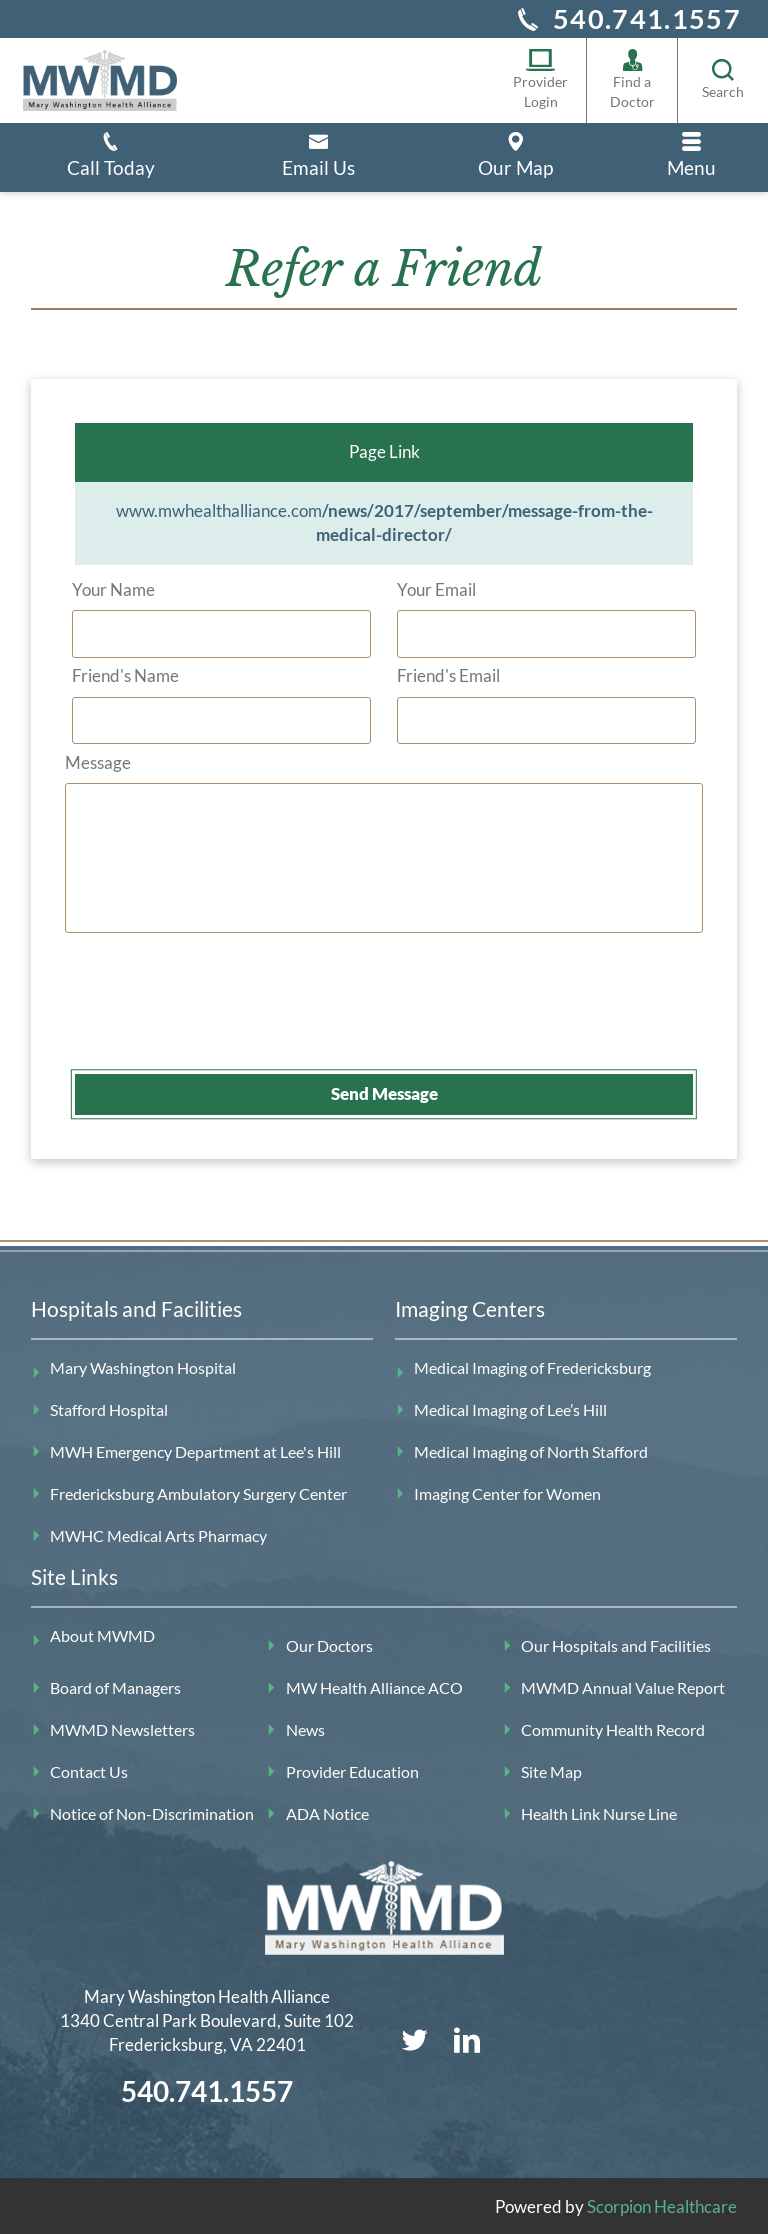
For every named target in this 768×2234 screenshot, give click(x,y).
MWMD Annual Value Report (623, 1688)
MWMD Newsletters (122, 1729)
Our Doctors (329, 1646)
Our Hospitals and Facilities (616, 1646)
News (305, 1729)
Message (98, 761)
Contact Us (89, 1771)
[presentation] (227, 1015)
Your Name (113, 588)
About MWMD (102, 1636)
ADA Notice (327, 1813)
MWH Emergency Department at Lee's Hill (195, 1451)
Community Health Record (613, 1729)
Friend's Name (125, 674)
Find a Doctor (632, 79)
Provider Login (540, 79)
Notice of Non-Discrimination (152, 1813)
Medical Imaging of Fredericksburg (532, 1368)
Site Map (551, 1771)
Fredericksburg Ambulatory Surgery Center (198, 1493)
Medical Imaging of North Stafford (531, 1451)
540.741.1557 (647, 18)
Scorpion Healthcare (662, 2205)
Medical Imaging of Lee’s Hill (510, 1410)
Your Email (436, 588)
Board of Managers (115, 1688)
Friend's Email (448, 674)
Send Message (384, 1093)
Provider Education (352, 1771)
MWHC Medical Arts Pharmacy (158, 1535)
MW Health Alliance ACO (374, 1688)
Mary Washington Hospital (143, 1368)
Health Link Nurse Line (599, 1813)
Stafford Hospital (109, 1410)
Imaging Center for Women (507, 1493)
